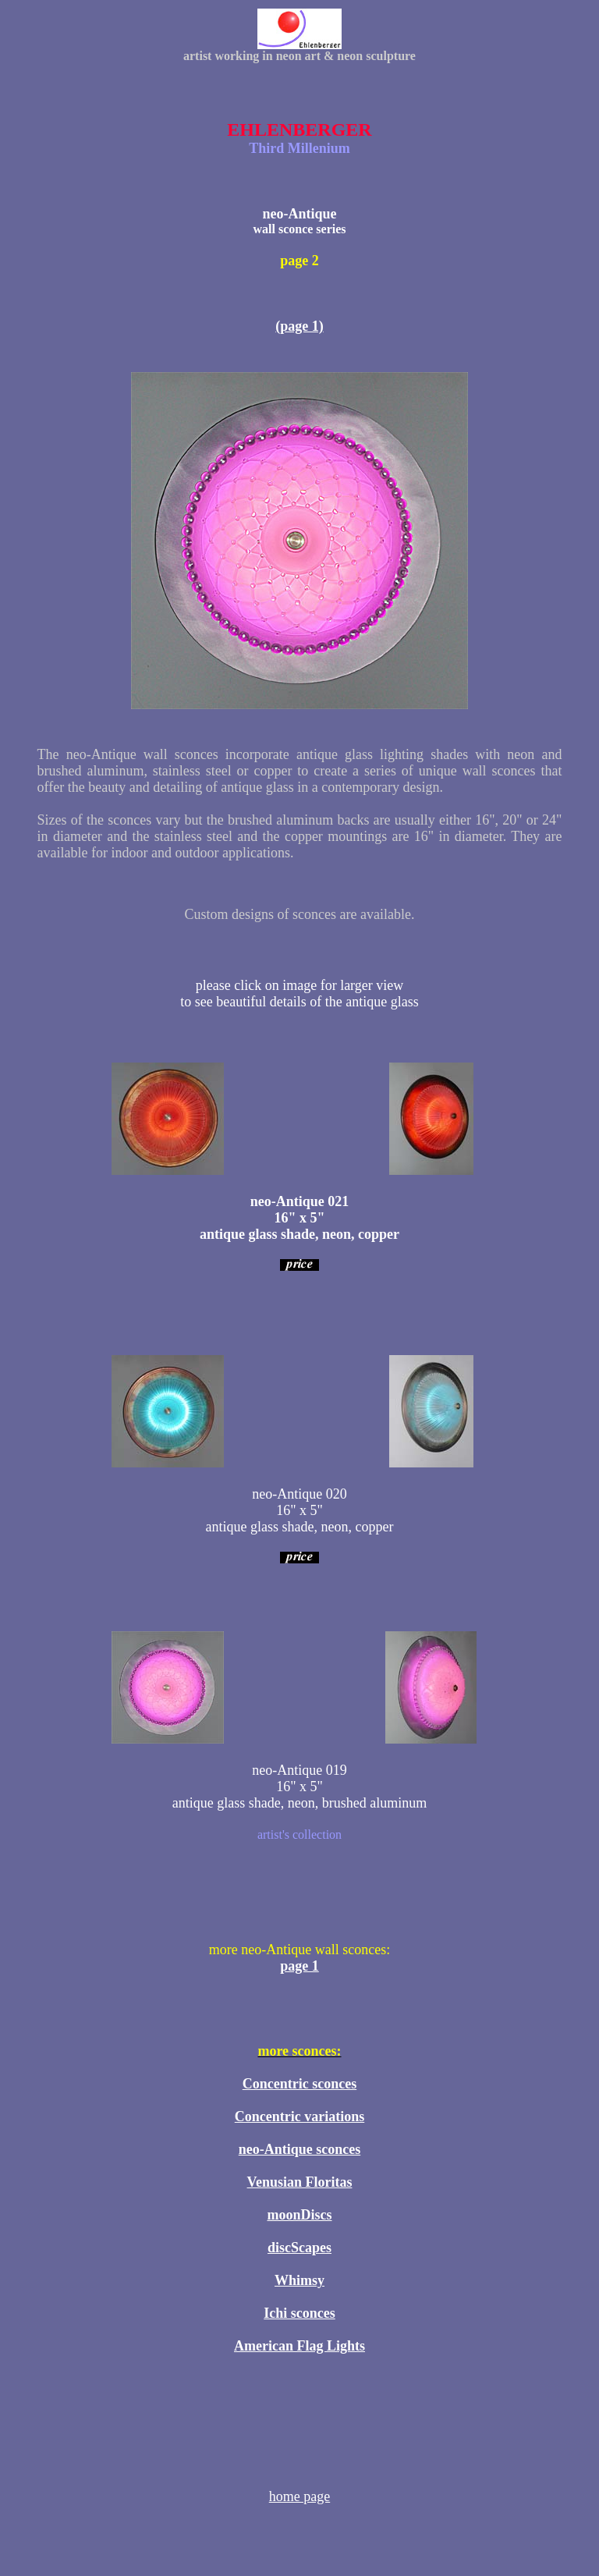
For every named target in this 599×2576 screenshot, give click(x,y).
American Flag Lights (299, 2346)
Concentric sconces (299, 2084)
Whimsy (299, 2280)
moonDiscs (299, 2215)
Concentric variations (299, 2116)
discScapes (299, 2247)
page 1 (299, 1966)
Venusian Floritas (300, 2182)
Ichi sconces (299, 2313)
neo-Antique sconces (300, 2149)
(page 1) (299, 326)
